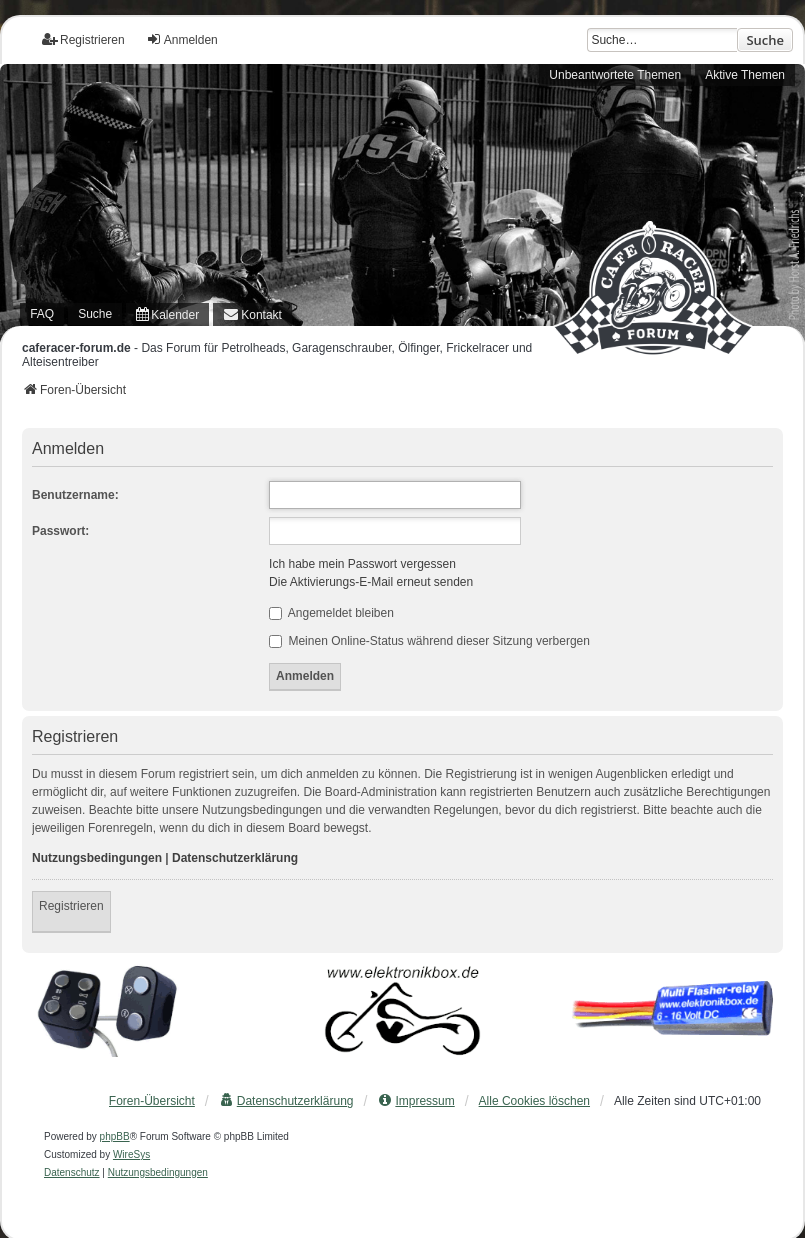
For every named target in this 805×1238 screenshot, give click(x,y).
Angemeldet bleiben (331, 613)
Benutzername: (75, 495)
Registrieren (71, 906)
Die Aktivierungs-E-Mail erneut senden (371, 582)
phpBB (115, 1136)
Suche (765, 40)
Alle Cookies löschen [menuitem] (534, 1101)
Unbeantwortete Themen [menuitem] (615, 75)
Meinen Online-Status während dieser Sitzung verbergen (429, 641)
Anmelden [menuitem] (182, 39)
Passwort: (60, 531)
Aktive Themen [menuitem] (745, 75)
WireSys (131, 1154)
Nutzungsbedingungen (97, 858)
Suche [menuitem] (95, 314)
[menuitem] (167, 314)
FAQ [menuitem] (42, 314)
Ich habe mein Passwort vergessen (362, 564)
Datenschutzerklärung (235, 858)
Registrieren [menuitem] (83, 39)
